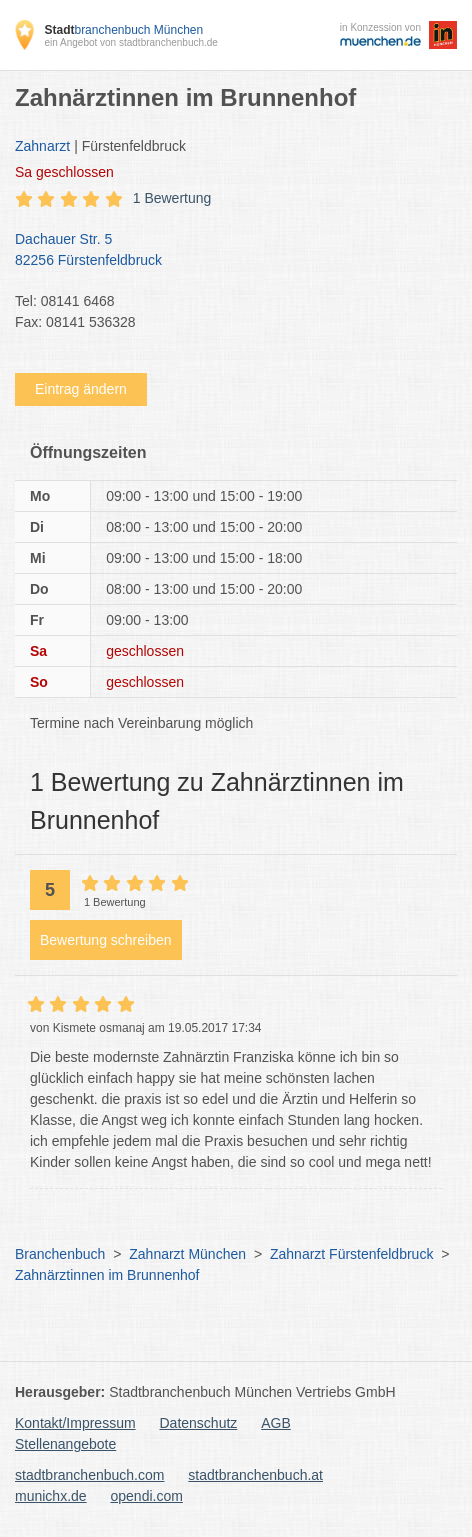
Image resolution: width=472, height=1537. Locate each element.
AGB (276, 1423)
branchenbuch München (123, 30)
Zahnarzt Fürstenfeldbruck (351, 1254)
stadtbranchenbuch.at (255, 1475)
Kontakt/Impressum (75, 1423)
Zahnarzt (42, 146)
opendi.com (146, 1496)
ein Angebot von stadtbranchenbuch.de (130, 42)
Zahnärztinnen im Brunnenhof (107, 1275)
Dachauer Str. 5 (226, 251)
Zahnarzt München (187, 1254)
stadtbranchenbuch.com (89, 1475)
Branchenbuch (60, 1254)
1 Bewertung (172, 198)
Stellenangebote (65, 1444)
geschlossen (64, 172)
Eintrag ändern (81, 389)
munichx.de (51, 1496)
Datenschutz (199, 1423)
